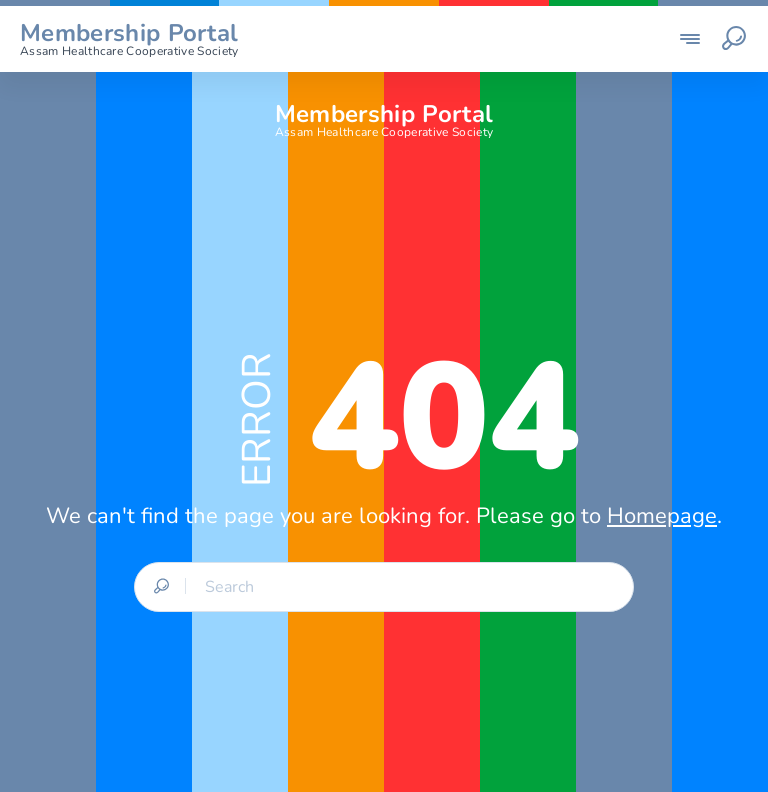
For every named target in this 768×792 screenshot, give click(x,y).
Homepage (662, 516)
